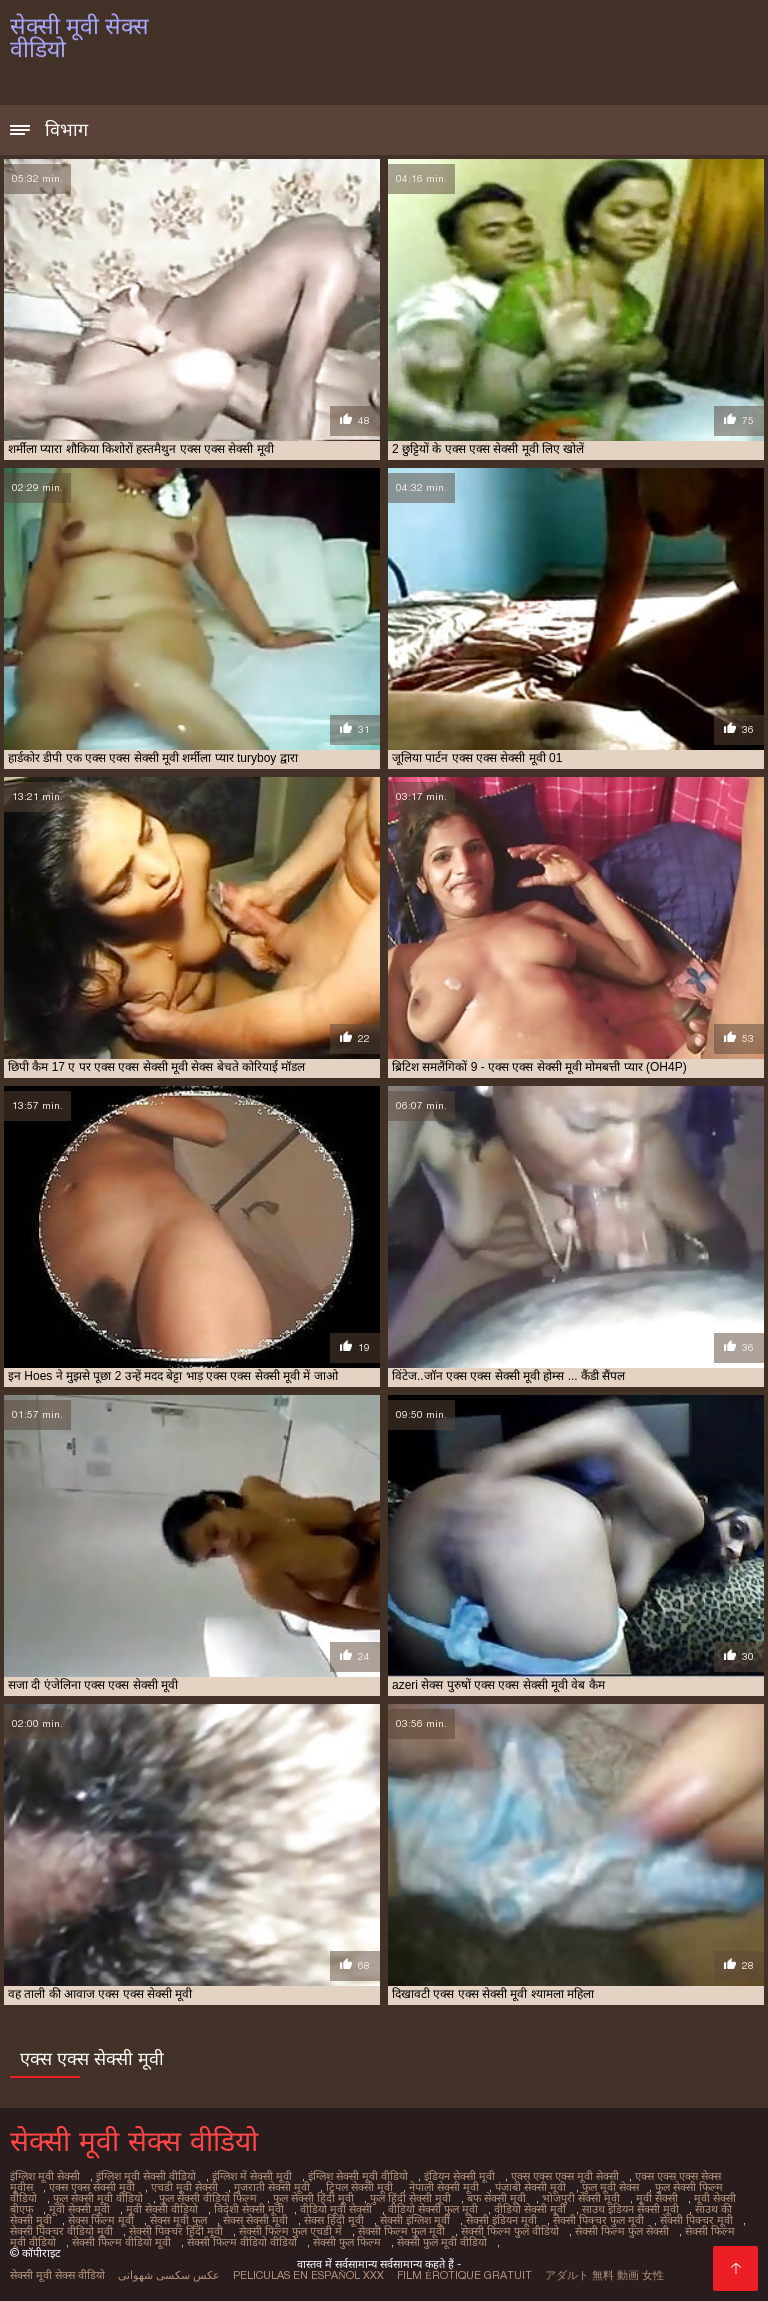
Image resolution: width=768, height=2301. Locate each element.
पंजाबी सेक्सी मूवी (530, 2187)
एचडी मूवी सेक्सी (184, 2187)
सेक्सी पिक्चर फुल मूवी (598, 2220)
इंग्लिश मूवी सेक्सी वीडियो (146, 2176)
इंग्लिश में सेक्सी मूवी (252, 2176)
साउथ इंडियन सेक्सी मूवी (630, 2209)
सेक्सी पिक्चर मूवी (696, 2220)
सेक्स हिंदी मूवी (334, 2220)
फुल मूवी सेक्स (610, 2187)
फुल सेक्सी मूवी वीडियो (98, 2198)
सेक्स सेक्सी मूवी (255, 2220)
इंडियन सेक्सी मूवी (459, 2176)
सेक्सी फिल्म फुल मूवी (401, 2231)
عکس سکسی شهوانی (169, 2275)
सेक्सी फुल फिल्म (347, 2242)
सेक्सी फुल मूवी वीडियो (442, 2242)
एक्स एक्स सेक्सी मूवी (92, 2187)
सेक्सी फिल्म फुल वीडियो (510, 2231)
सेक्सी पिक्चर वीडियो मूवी (61, 2231)
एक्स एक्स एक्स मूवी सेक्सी (565, 2176)
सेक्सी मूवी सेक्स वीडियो (57, 2275)
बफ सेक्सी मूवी (496, 2198)
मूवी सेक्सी (657, 2198)
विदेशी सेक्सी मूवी (249, 2209)
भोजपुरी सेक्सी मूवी (581, 2198)
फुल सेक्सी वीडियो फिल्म (208, 2198)
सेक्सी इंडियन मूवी (501, 2220)
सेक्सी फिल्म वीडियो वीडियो (242, 2242)
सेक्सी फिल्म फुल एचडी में (290, 2231)
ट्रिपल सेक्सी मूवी (359, 2187)
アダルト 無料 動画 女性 (604, 2275)
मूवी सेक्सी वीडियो (162, 2209)
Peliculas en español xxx (308, 2275)
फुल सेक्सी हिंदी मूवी (313, 2198)
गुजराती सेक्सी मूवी (272, 2187)
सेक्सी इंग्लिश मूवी (415, 2220)
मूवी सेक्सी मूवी (79, 2209)
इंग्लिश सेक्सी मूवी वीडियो (358, 2176)
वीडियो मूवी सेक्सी (336, 2209)
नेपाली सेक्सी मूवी (444, 2187)
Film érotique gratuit (464, 2275)
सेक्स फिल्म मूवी (101, 2220)
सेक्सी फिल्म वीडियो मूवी (121, 2242)
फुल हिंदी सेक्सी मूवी (410, 2198)
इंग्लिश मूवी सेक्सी (45, 2176)
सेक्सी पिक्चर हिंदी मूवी (176, 2231)
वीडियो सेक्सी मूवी (530, 2209)
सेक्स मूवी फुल (178, 2220)
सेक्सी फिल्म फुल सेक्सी (622, 2231)
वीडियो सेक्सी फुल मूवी (433, 2209)
